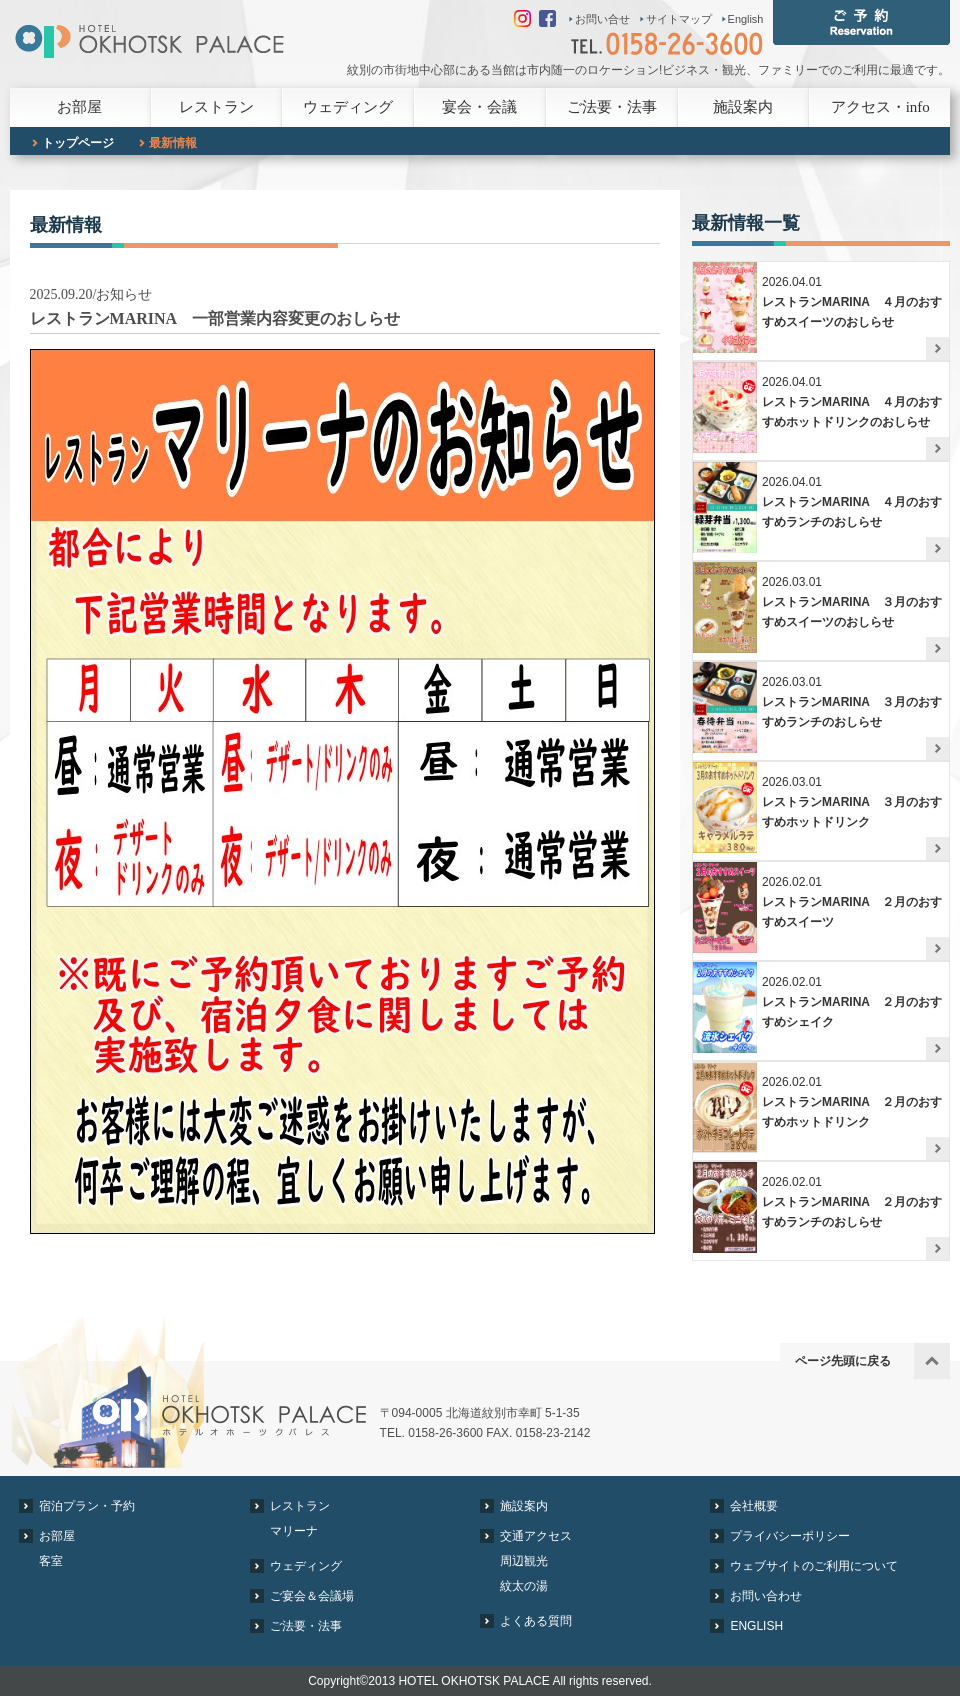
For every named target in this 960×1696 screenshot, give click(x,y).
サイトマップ (679, 19)
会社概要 (754, 1506)
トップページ (78, 143)
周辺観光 (524, 1561)
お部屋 (79, 107)
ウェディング (348, 107)
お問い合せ (602, 19)
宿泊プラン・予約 (87, 1506)
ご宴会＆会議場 (312, 1596)
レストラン (216, 107)
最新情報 (173, 143)
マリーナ (294, 1531)
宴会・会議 (479, 107)
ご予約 (861, 22)
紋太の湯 (524, 1586)
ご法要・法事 (612, 107)
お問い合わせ (766, 1596)
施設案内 (743, 107)
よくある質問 (536, 1621)
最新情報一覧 (746, 223)
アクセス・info (880, 107)
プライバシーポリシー (790, 1536)
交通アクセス (536, 1536)
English (746, 19)
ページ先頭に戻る (843, 1361)
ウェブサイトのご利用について (814, 1566)
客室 (51, 1561)
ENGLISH (756, 1626)
